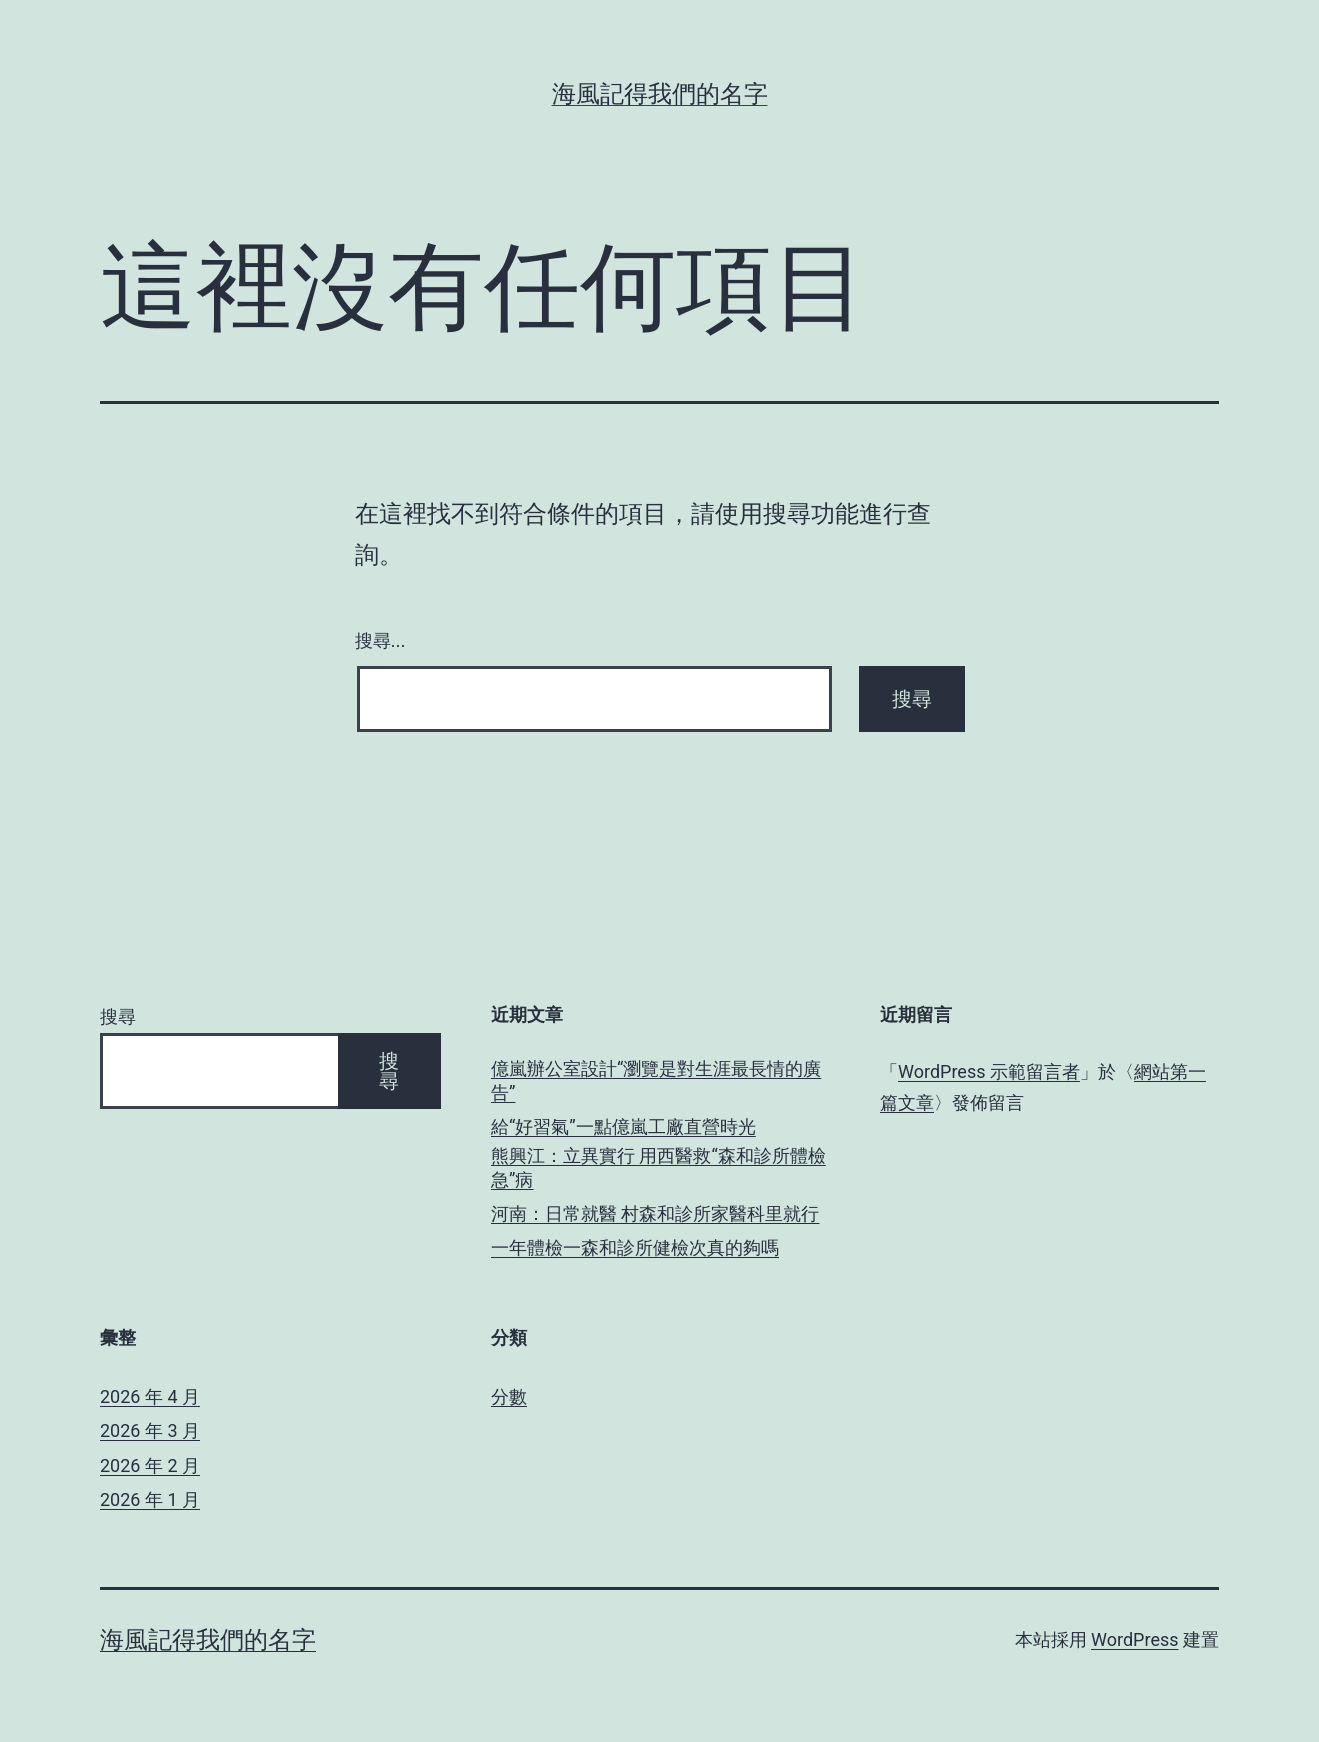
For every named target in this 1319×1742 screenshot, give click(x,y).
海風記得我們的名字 (660, 94)
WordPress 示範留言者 (989, 1071)
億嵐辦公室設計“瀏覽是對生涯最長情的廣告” (656, 1080)
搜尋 (118, 1016)
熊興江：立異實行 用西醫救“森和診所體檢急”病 (658, 1167)
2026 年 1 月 (150, 1499)
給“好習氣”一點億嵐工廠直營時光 (623, 1126)
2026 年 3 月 (150, 1430)
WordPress (1134, 1639)
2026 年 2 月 (150, 1465)
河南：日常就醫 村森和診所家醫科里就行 (655, 1213)
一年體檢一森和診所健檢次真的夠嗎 (635, 1247)
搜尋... (380, 641)
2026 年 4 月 (150, 1396)
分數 (509, 1396)
